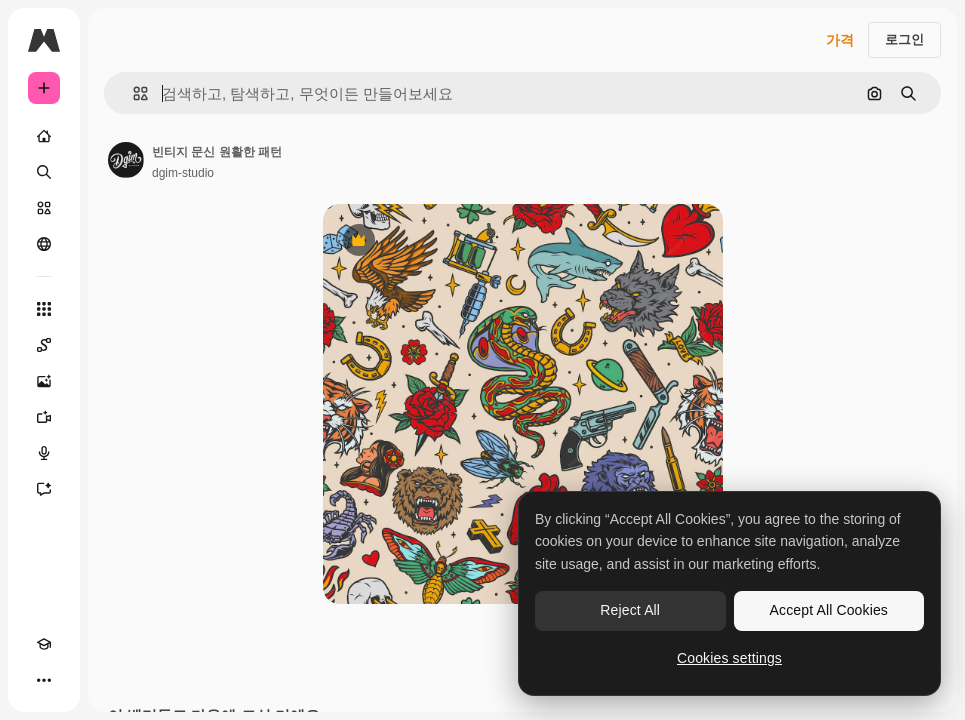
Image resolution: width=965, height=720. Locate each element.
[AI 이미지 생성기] (44, 381)
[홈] (44, 136)
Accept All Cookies (829, 610)
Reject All (630, 610)
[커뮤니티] (44, 244)
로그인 (904, 39)
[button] (132, 93)
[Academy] (44, 644)
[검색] (44, 172)
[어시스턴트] (44, 489)
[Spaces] (44, 345)
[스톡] (44, 208)
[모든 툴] (44, 309)
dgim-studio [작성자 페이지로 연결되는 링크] (183, 173)
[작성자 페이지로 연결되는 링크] (126, 160)
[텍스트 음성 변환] (44, 453)
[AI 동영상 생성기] (44, 417)
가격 (840, 40)
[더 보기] (44, 680)
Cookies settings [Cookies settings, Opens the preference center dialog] (729, 658)
